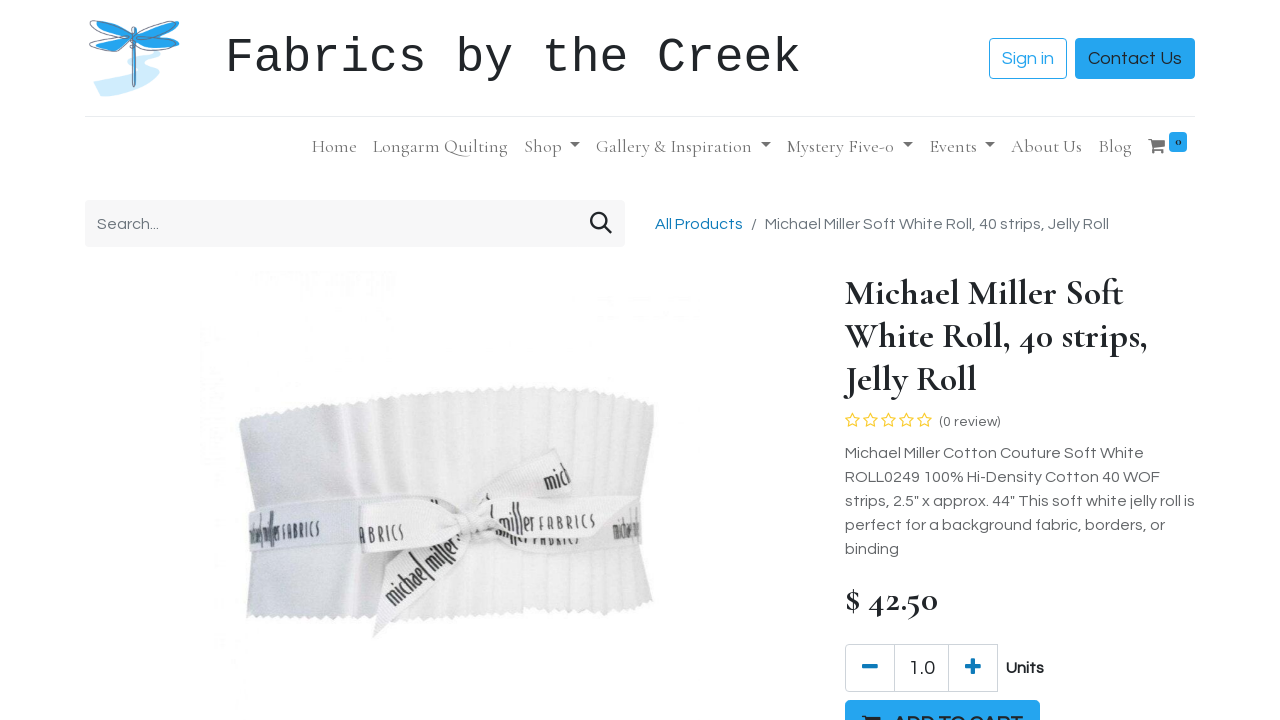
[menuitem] (334, 146)
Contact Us (1135, 58)
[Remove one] (870, 668)
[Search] (601, 223)
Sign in (1028, 58)
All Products (699, 224)
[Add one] (973, 668)
